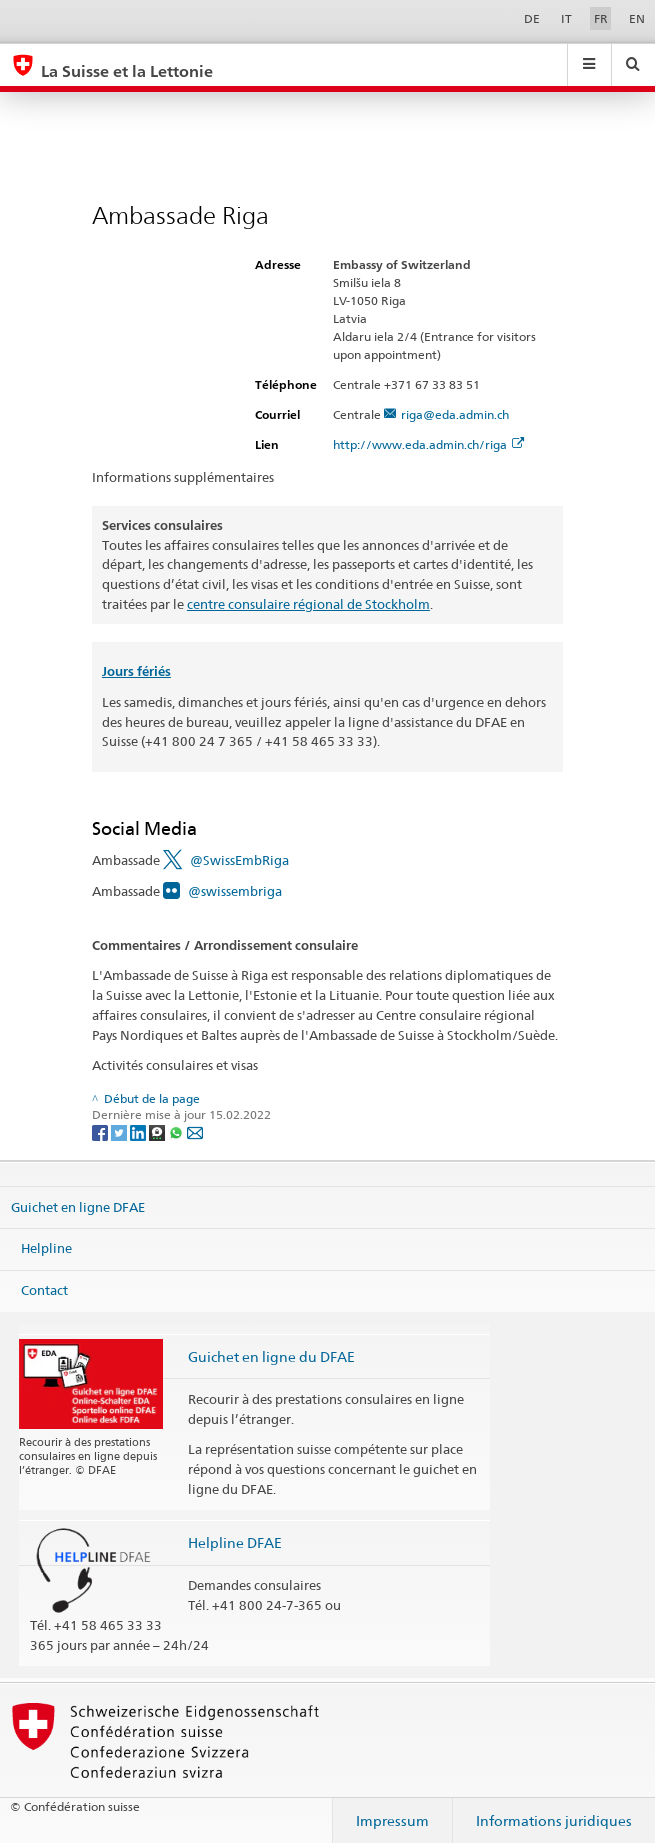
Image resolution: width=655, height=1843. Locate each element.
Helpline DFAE (235, 1542)
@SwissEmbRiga (239, 860)
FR (601, 18)
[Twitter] (120, 1131)
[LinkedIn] (139, 1131)
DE (532, 18)
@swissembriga (235, 891)
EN (637, 18)
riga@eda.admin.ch (455, 414)
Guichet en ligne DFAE (78, 1206)
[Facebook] (101, 1131)
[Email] (195, 1131)
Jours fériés (136, 671)
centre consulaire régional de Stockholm (308, 604)
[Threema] (158, 1131)
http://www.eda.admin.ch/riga (428, 444)
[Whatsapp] (177, 1131)
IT (566, 18)
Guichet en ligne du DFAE (271, 1356)
